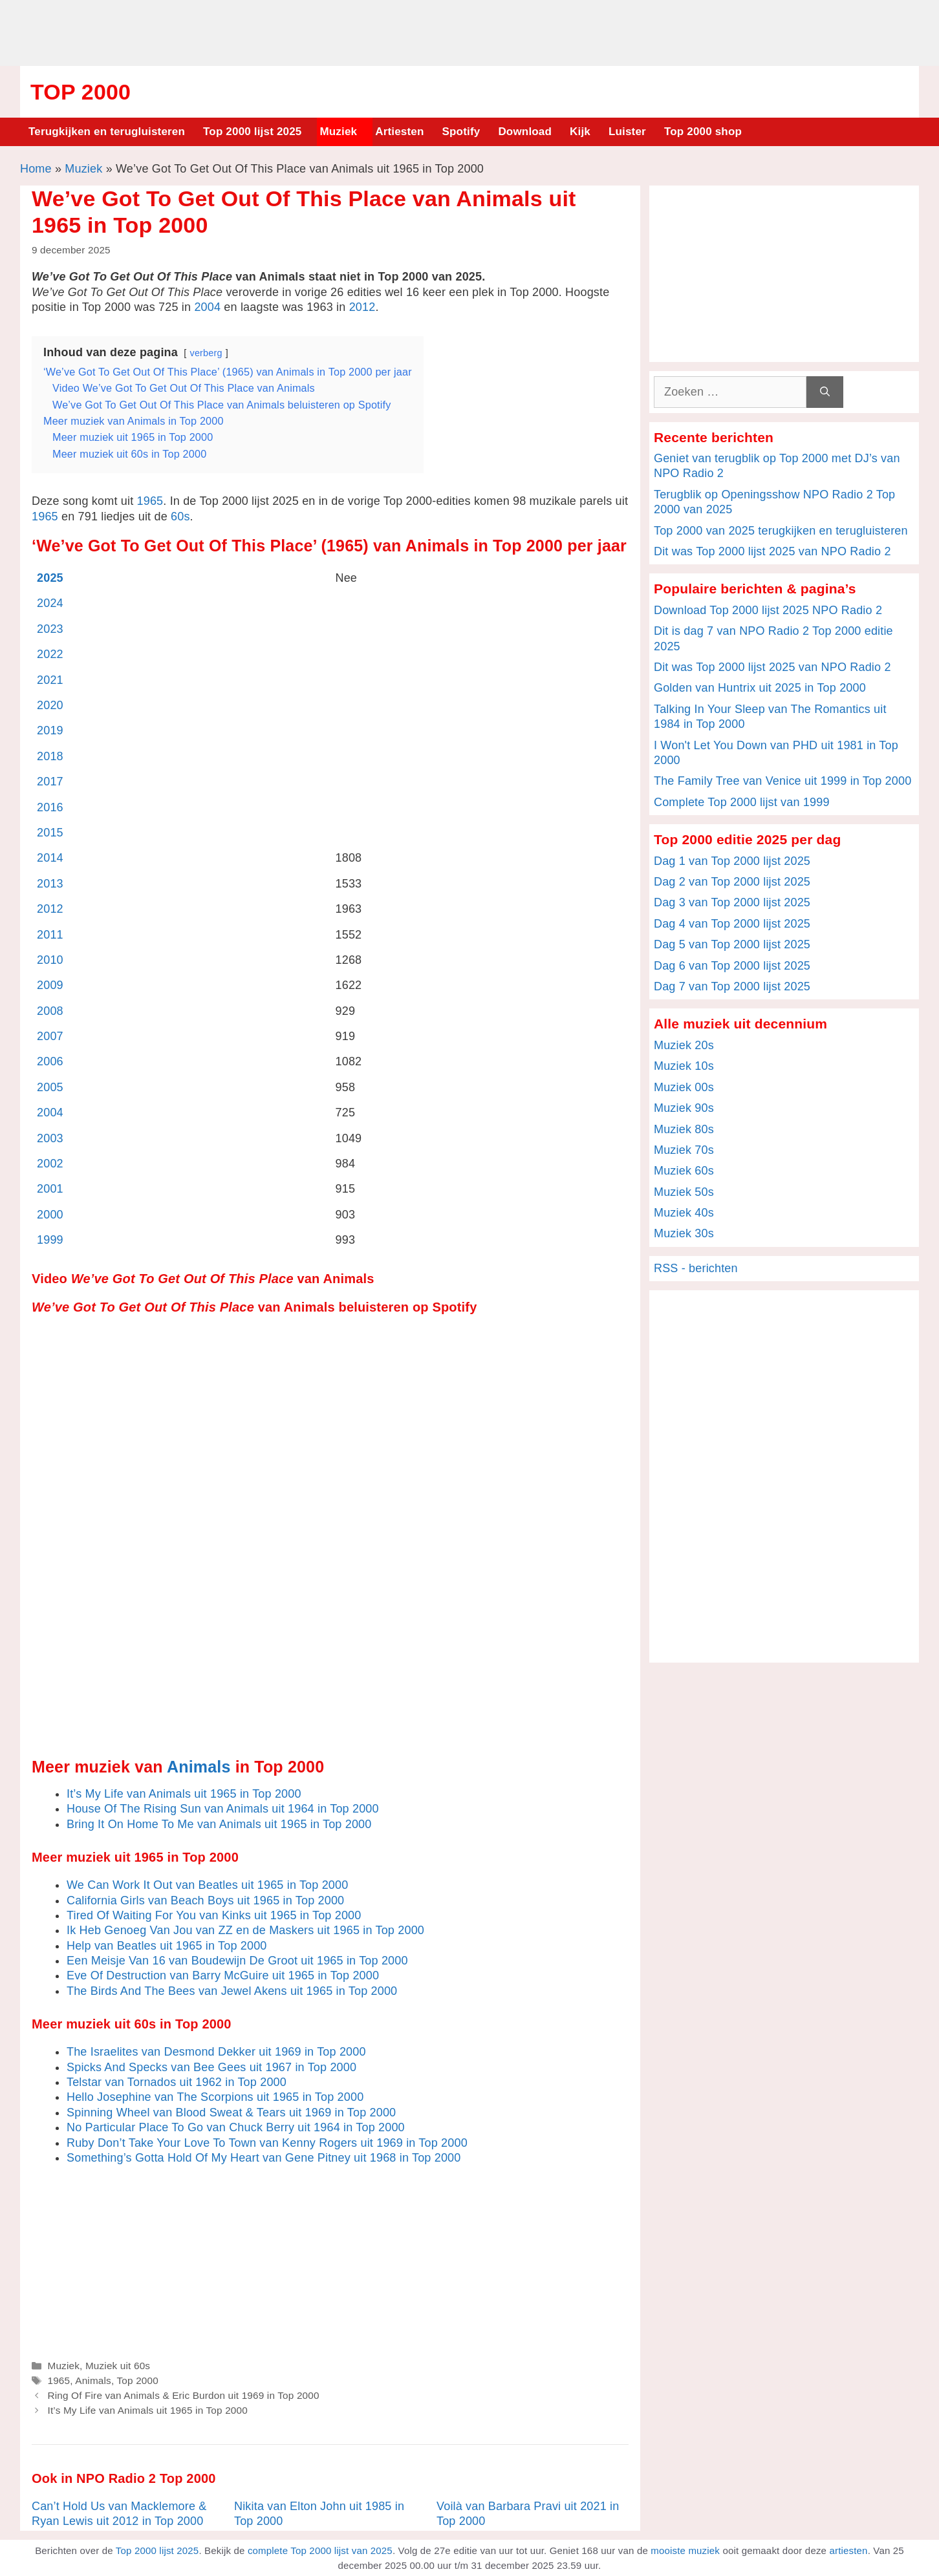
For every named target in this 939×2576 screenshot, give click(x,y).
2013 (50, 883)
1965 (150, 501)
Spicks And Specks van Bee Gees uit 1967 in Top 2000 (211, 2067)
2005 (50, 1087)
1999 (50, 1239)
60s (180, 516)
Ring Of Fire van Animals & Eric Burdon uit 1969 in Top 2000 (183, 2395)
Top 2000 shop (703, 131)
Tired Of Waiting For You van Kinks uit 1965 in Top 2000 (214, 1915)
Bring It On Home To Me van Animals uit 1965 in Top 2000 (219, 1824)
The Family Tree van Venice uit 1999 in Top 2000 (782, 780)
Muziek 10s (684, 1065)
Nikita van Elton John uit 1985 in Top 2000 (319, 2514)
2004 (207, 307)
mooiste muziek (685, 2550)
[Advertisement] (469, 31)
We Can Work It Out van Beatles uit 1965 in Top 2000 (207, 1885)
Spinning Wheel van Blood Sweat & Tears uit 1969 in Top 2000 (231, 2112)
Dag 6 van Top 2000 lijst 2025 (732, 965)
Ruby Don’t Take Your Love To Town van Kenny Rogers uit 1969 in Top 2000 (267, 2142)
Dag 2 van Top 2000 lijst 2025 (732, 881)
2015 (50, 832)
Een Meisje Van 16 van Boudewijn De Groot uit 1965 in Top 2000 (237, 1960)
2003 (50, 1138)
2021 (50, 680)
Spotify (461, 131)
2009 (50, 985)
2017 (50, 781)
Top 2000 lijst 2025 (252, 131)
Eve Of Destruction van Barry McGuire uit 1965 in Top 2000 (223, 1975)
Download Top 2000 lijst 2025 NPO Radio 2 (768, 610)
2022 (50, 654)
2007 (50, 1036)
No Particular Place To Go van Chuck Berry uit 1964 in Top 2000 (236, 2127)
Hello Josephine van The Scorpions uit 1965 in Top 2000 (215, 2097)
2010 (50, 959)
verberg (206, 353)
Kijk (580, 131)
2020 (50, 705)
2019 (50, 730)
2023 (50, 629)
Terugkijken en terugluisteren (106, 131)
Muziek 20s (684, 1045)
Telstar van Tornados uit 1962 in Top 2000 (176, 2082)
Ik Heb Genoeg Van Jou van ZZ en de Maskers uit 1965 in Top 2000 (245, 1930)
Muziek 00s (684, 1087)
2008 (50, 1011)
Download (525, 131)
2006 (50, 1061)
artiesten (848, 2550)
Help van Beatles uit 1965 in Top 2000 (167, 1945)
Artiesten (399, 131)
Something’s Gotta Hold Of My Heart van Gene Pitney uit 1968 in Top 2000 (263, 2157)
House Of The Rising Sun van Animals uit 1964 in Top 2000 (223, 1808)
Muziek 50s (684, 1192)
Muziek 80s (684, 1129)
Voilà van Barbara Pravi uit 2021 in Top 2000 (528, 2514)
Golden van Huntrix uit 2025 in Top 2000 (760, 687)
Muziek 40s (684, 1212)
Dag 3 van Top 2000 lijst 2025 (732, 902)
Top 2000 (80, 92)
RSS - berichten (696, 1268)
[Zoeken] (824, 392)
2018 (50, 756)
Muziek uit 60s (117, 2365)
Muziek (338, 131)
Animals (199, 1767)
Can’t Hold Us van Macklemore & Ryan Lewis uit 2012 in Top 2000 (119, 2514)
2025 (50, 577)
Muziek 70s (684, 1150)
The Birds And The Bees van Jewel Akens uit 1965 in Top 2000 (232, 1991)
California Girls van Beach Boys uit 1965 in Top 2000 (205, 1900)
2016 (50, 807)
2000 (50, 1214)
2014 (50, 857)
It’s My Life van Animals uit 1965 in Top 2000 (184, 1793)
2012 (362, 307)
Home (36, 168)
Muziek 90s (684, 1108)
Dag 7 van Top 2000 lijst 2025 (732, 986)
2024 (50, 603)
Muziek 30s (684, 1233)
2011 (50, 934)
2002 (50, 1163)
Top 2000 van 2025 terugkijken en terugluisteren (781, 530)
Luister (627, 131)
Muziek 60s (684, 1170)
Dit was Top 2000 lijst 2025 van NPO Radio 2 (772, 551)
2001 (50, 1188)
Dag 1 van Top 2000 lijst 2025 (732, 861)
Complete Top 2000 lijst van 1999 (742, 802)
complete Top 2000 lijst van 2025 (320, 2550)
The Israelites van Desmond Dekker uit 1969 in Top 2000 (216, 2051)
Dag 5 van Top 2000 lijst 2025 (732, 944)
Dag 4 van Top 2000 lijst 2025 (732, 923)
